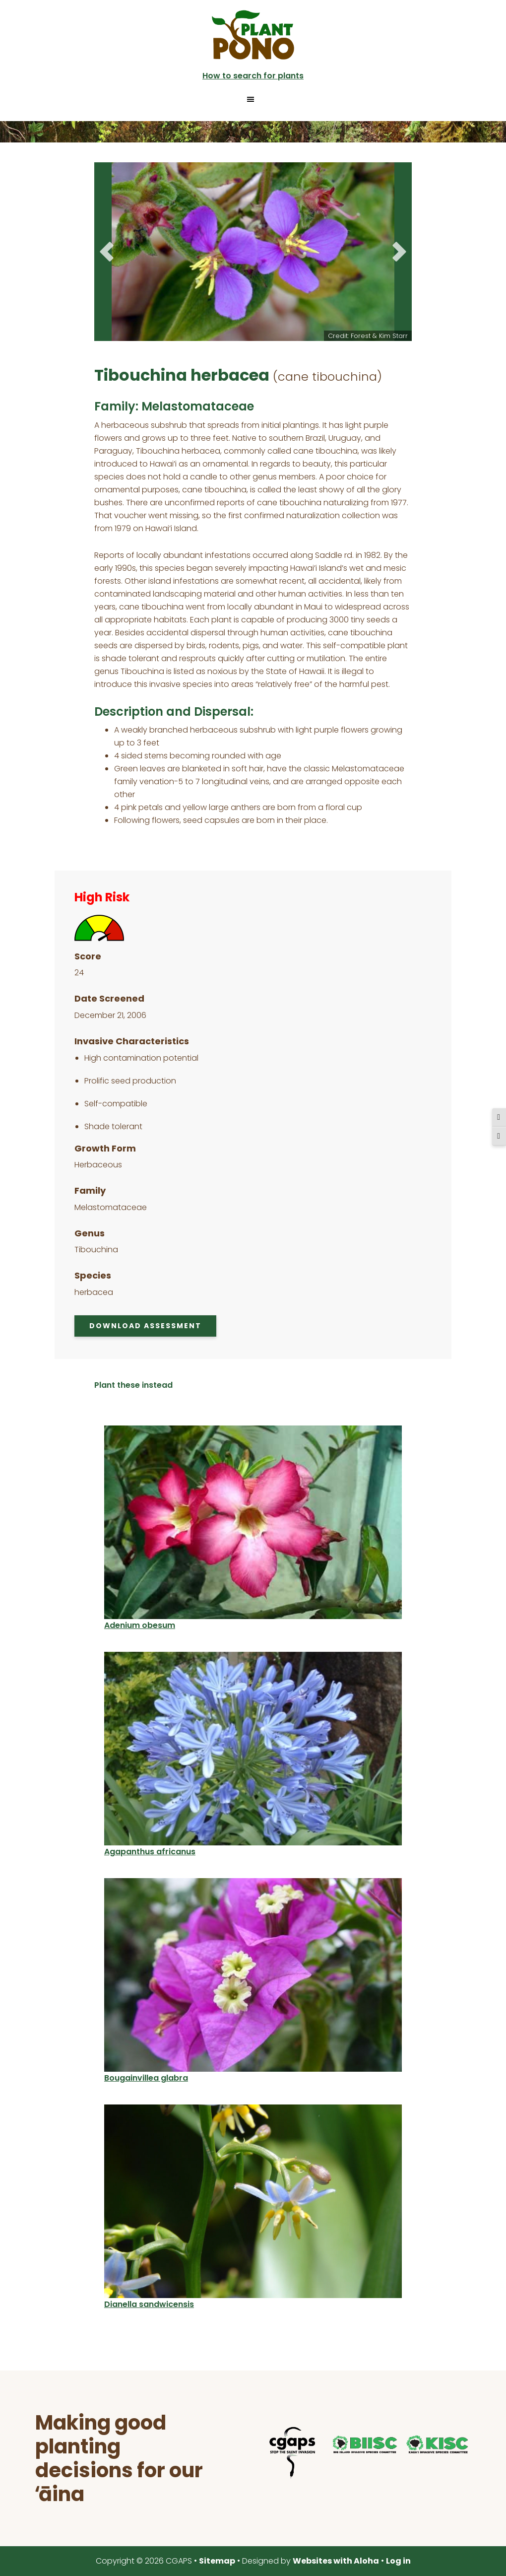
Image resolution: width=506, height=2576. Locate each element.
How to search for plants (253, 75)
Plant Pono (253, 35)
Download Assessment (145, 1326)
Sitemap (217, 2561)
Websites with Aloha (336, 2561)
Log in (398, 2561)
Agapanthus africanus (149, 1851)
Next (399, 251)
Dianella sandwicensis (149, 2304)
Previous (106, 251)
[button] (253, 99)
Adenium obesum (139, 1625)
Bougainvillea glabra (146, 2078)
